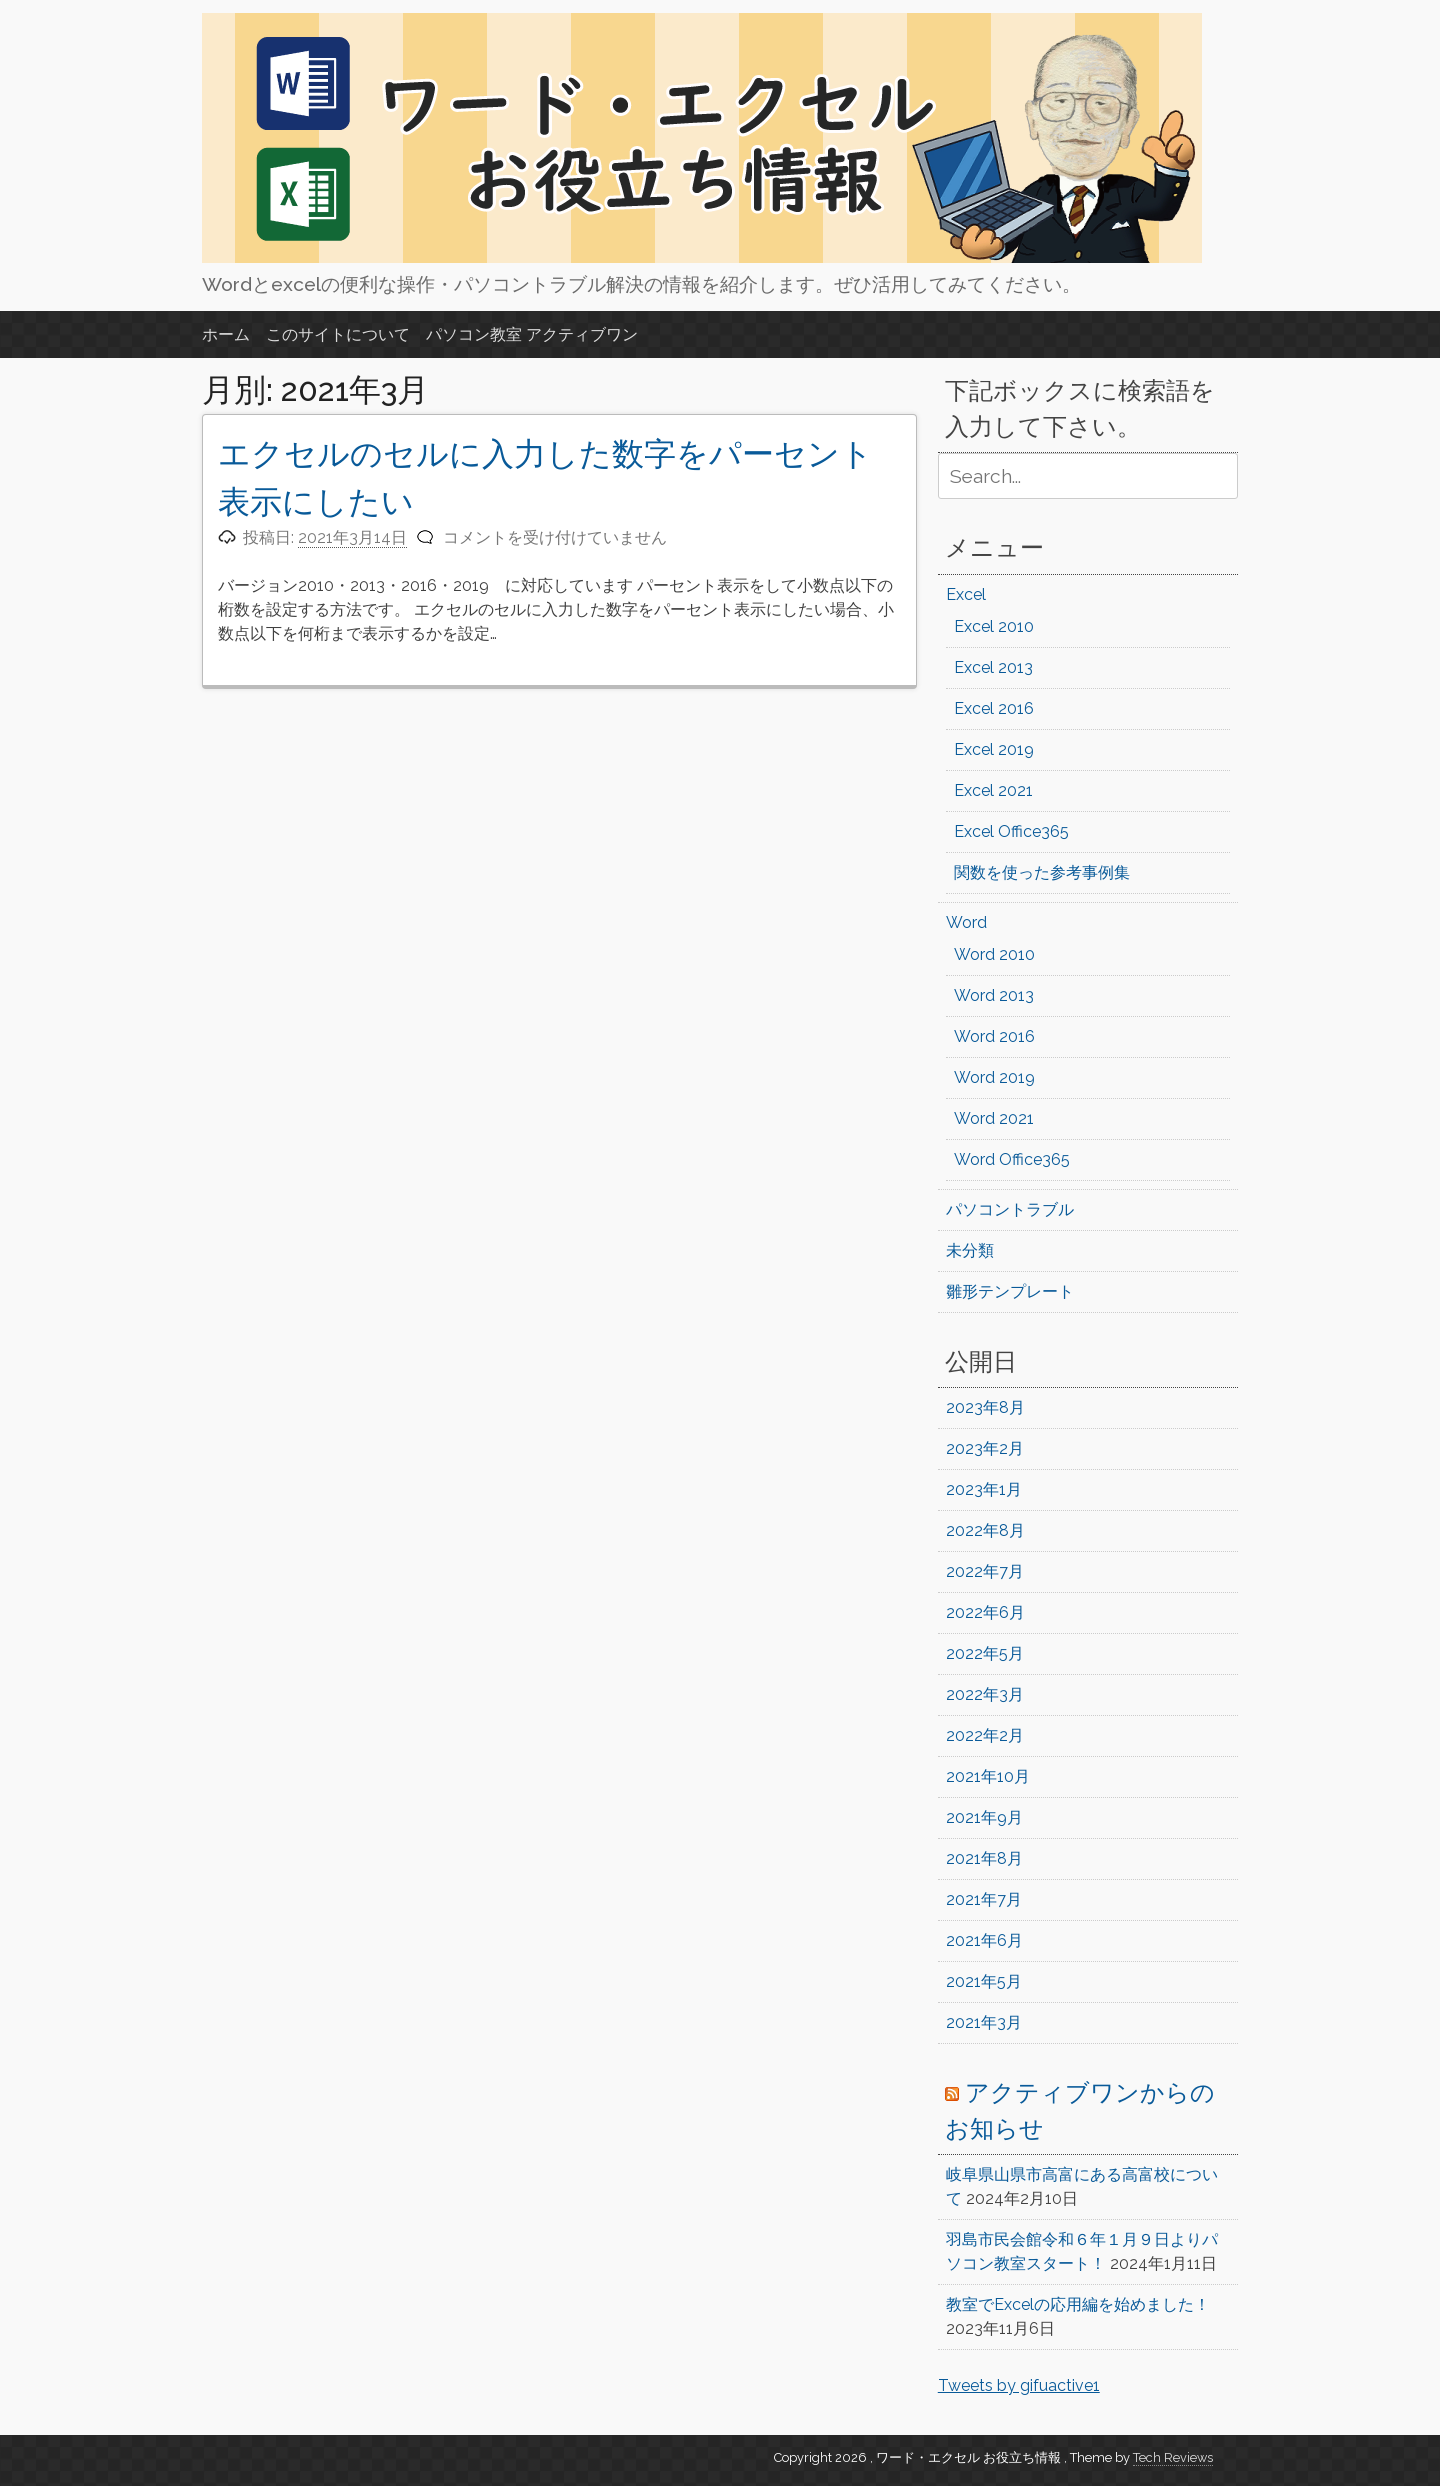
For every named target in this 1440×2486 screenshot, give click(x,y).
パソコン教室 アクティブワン (532, 334)
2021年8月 (984, 1858)
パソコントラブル (1010, 1209)
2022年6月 (985, 1612)
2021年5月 (984, 1981)
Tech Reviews (1173, 2457)
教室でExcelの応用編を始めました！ (1078, 2304)
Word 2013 (994, 995)
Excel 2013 (993, 667)
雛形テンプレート (1010, 1291)
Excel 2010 (994, 626)
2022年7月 (985, 1571)
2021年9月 (984, 1817)
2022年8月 (985, 1530)
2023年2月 (985, 1448)
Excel (966, 594)
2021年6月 (984, 1940)
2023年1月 (984, 1489)
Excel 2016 (994, 708)
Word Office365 (1012, 1159)
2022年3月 (985, 1694)
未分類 (970, 1250)
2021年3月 (984, 2022)
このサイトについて (338, 334)
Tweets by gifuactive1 (1019, 2385)
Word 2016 (994, 1036)
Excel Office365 (1011, 831)
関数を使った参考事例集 (1042, 872)
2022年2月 (985, 1735)
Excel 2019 (994, 749)
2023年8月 (985, 1407)
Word (966, 922)
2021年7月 (984, 1899)
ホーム (226, 334)
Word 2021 (994, 1118)
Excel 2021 (993, 790)
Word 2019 (994, 1077)
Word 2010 (994, 954)
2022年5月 (985, 1653)
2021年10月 (988, 1776)
